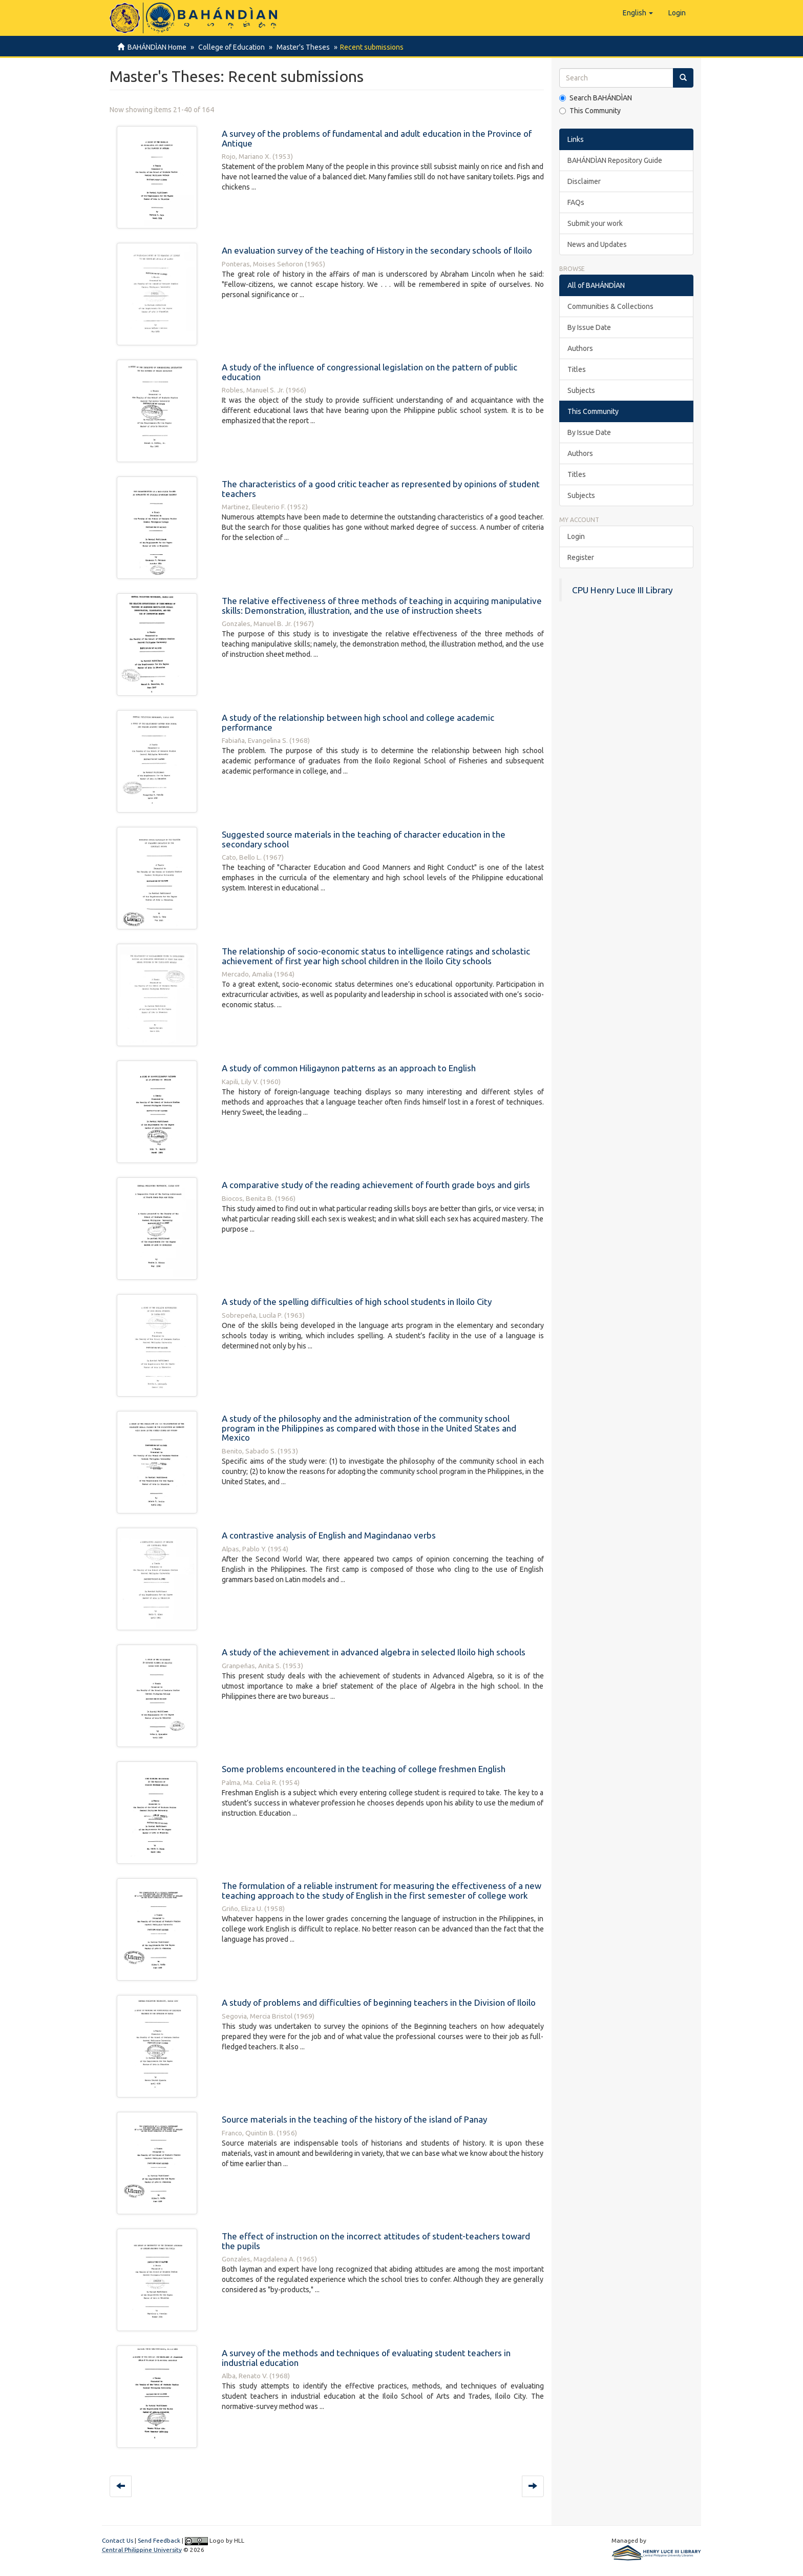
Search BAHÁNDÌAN (595, 98)
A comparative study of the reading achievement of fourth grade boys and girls (376, 1185)
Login (576, 536)
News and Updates (597, 244)
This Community (590, 111)
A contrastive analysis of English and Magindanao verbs (329, 1535)
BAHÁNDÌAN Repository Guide (614, 160)
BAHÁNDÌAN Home (157, 47)
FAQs (575, 202)
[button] (638, 13)
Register (580, 557)
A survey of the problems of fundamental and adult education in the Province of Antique (377, 138)
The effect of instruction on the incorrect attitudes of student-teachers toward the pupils (376, 2241)
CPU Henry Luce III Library (622, 590)
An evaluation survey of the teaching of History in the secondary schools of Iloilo (377, 250)
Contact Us (117, 2540)
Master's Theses (300, 47)
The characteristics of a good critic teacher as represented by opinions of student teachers (381, 488)
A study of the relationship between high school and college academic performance (358, 722)
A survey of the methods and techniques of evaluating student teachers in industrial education (366, 2357)
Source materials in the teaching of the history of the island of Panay (354, 2119)
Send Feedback (159, 2540)
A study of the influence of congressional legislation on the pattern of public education (369, 372)
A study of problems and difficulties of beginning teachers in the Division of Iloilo (379, 2002)
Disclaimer (584, 181)
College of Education (230, 47)
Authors (580, 348)
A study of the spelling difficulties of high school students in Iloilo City (357, 1301)
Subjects (581, 390)
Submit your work (595, 223)
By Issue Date (589, 327)
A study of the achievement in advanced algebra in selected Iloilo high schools (373, 1652)
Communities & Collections (610, 306)
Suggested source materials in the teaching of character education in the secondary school (363, 839)
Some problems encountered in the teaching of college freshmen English (363, 1769)
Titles (576, 369)
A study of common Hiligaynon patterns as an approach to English (349, 1068)
